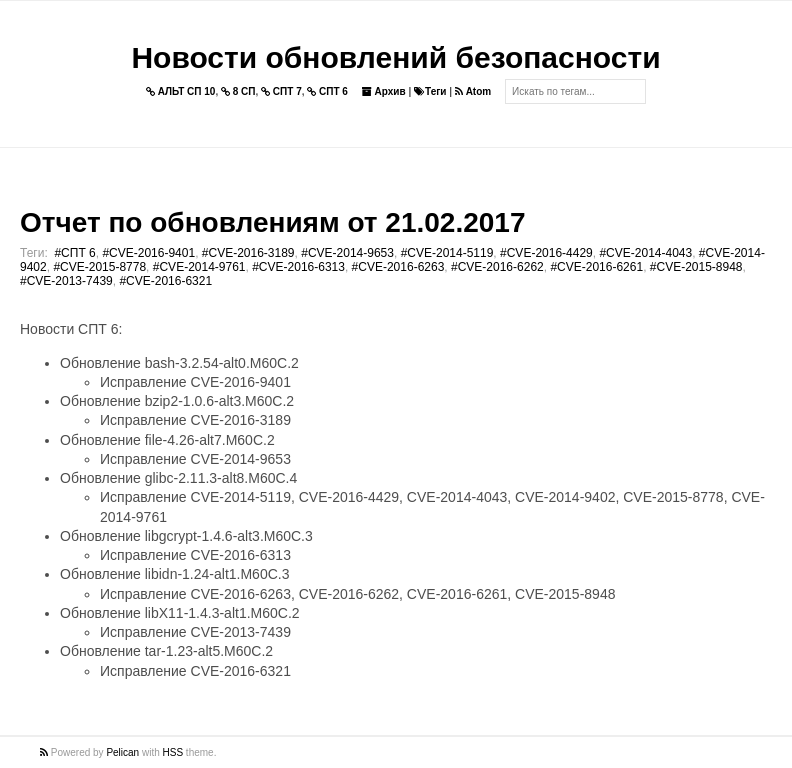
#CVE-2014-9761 (199, 267)
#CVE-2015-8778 (99, 267)
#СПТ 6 (74, 253)
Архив (384, 91)
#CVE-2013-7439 (66, 281)
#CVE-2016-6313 (298, 267)
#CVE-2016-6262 (497, 267)
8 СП (238, 91)
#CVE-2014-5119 (447, 253)
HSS (173, 752)
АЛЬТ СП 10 (181, 91)
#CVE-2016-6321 (165, 281)
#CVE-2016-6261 (596, 267)
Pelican (122, 752)
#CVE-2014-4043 (645, 253)
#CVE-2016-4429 (546, 253)
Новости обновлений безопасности (395, 57)
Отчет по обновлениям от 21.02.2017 (272, 222)
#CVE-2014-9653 (347, 253)
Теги (430, 91)
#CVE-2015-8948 (696, 267)
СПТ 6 (327, 91)
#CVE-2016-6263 (398, 267)
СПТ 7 (281, 91)
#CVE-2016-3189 (248, 253)
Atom (473, 91)
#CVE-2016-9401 (148, 253)
